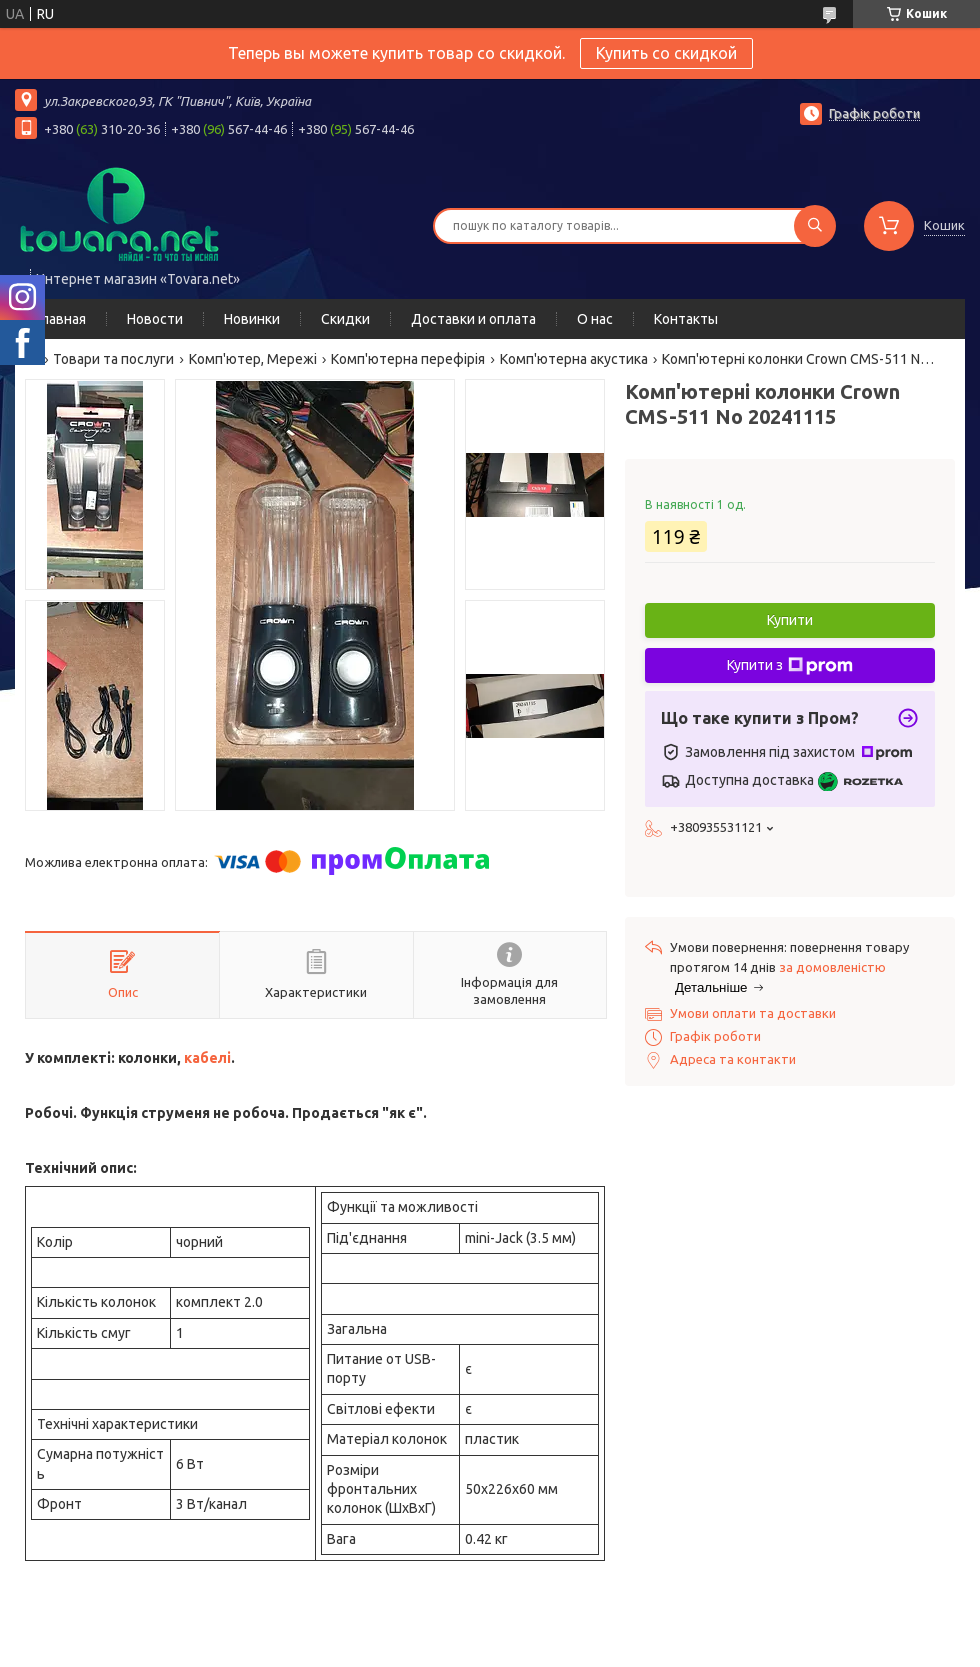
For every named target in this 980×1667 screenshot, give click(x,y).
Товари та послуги (113, 359)
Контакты (686, 319)
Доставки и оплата (473, 319)
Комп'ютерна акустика (574, 359)
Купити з (790, 666)
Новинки (252, 319)
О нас (595, 319)
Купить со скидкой (666, 53)
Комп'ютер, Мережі (253, 359)
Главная (60, 319)
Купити (790, 620)
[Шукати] (815, 226)
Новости (155, 319)
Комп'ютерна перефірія (408, 359)
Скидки (345, 319)
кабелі (207, 1058)
